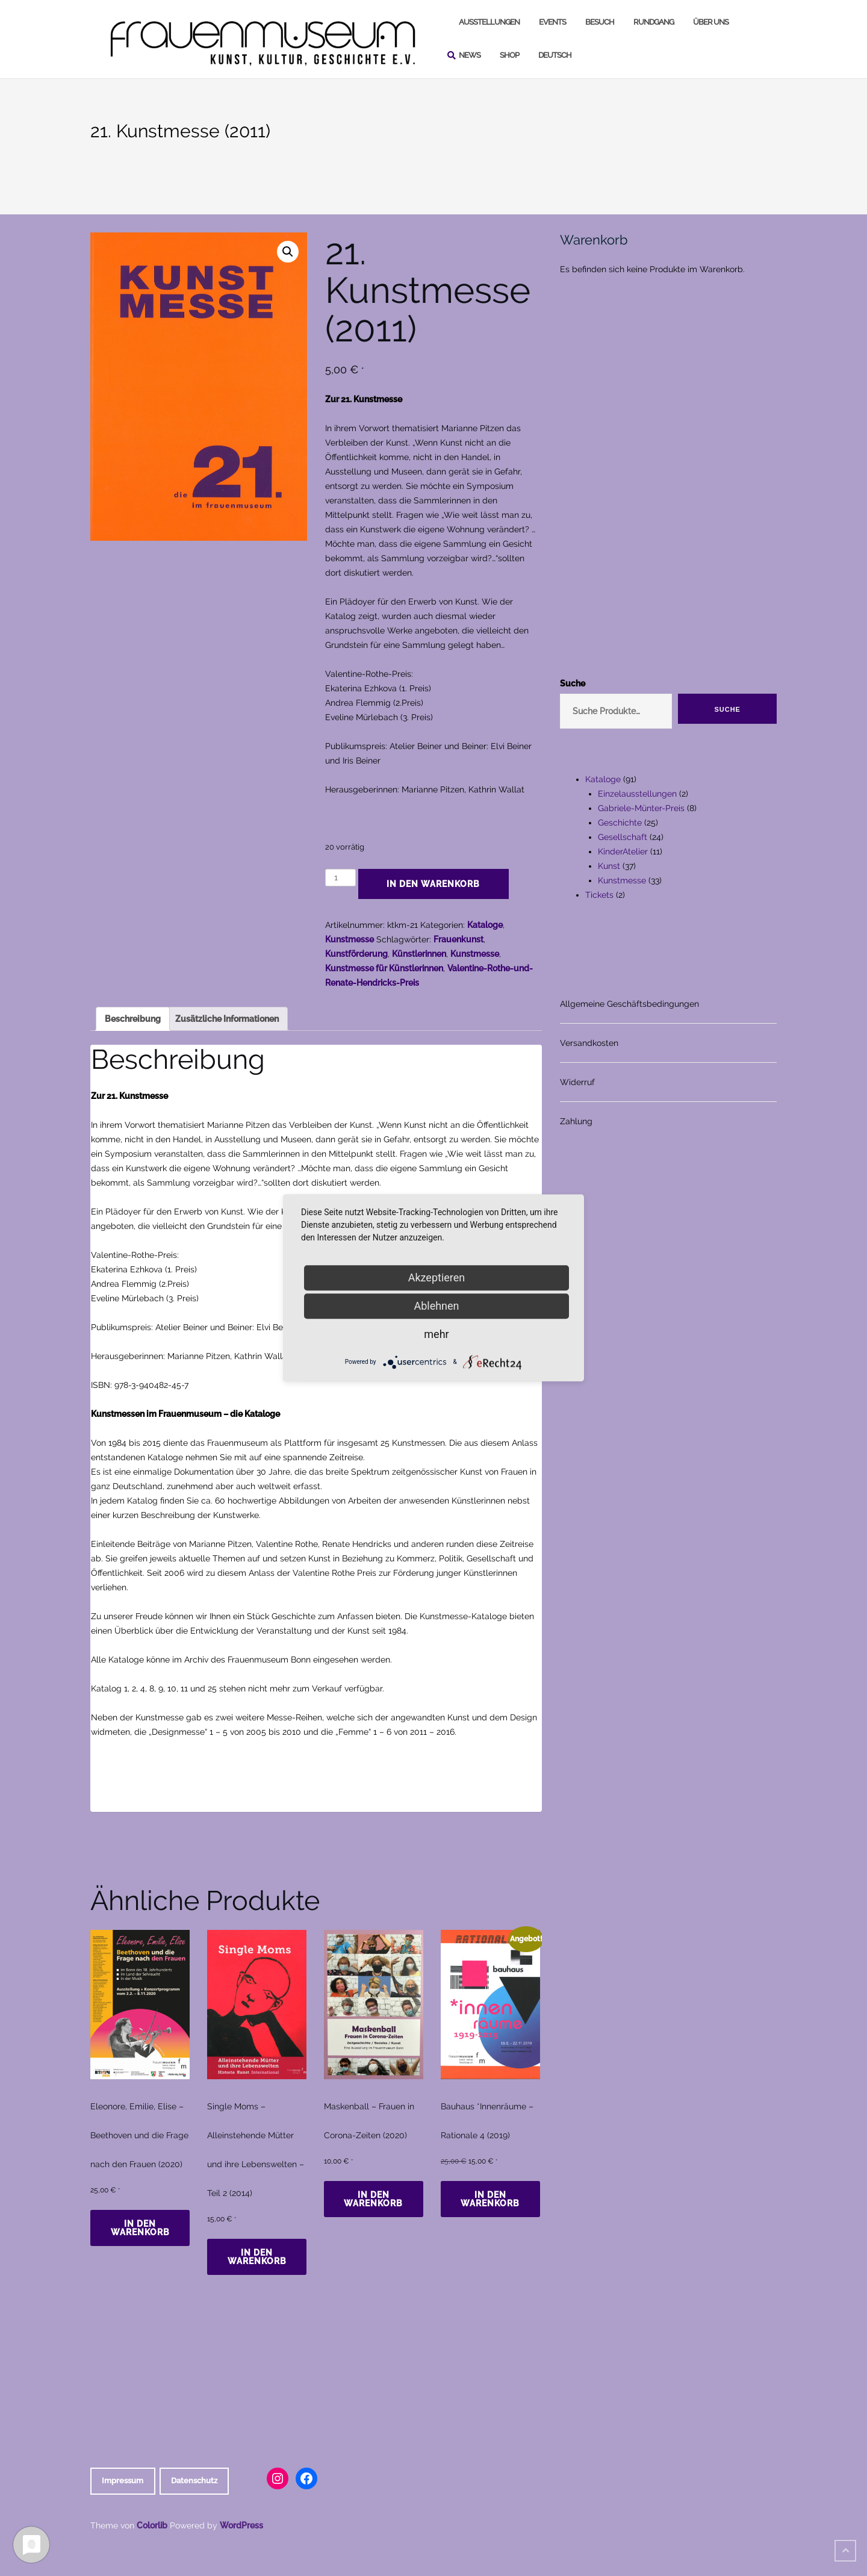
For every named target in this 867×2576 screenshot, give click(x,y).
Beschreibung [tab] (133, 1019)
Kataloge (485, 925)
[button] (288, 252)
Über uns (711, 21)
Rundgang (653, 21)
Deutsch (554, 55)
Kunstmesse (349, 939)
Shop (509, 55)
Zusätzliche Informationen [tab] (227, 1019)
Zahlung (576, 1121)
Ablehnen (436, 1305)
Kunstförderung (356, 954)
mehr (436, 1334)
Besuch (599, 21)
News (469, 55)
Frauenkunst (458, 939)
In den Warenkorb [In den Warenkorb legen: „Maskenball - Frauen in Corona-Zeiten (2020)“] (373, 2199)
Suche (572, 683)
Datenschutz (194, 2480)
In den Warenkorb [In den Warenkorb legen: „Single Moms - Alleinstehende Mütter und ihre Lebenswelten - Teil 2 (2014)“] (257, 2257)
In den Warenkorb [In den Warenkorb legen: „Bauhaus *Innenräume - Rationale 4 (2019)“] (490, 2199)
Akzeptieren (436, 1277)
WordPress (241, 2525)
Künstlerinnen (419, 954)
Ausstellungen (489, 21)
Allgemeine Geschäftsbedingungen (629, 1004)
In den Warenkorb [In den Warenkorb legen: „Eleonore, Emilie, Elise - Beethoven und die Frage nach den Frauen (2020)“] (140, 2228)
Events (552, 21)
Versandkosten (589, 1043)
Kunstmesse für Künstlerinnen (384, 968)
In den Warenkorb (433, 884)
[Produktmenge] (340, 877)
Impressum (122, 2480)
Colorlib (152, 2525)
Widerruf (577, 1082)
